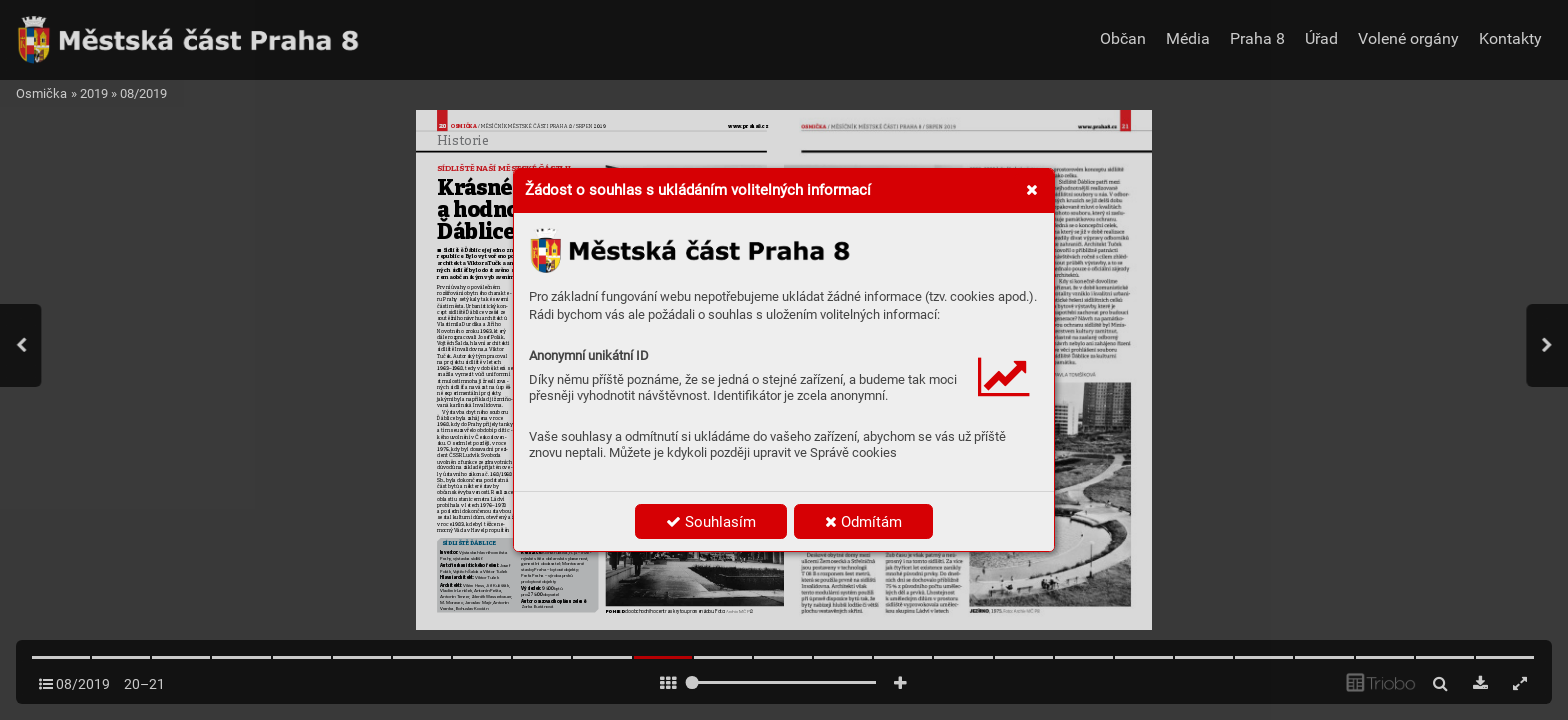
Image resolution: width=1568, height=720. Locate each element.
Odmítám (863, 522)
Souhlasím (711, 522)
